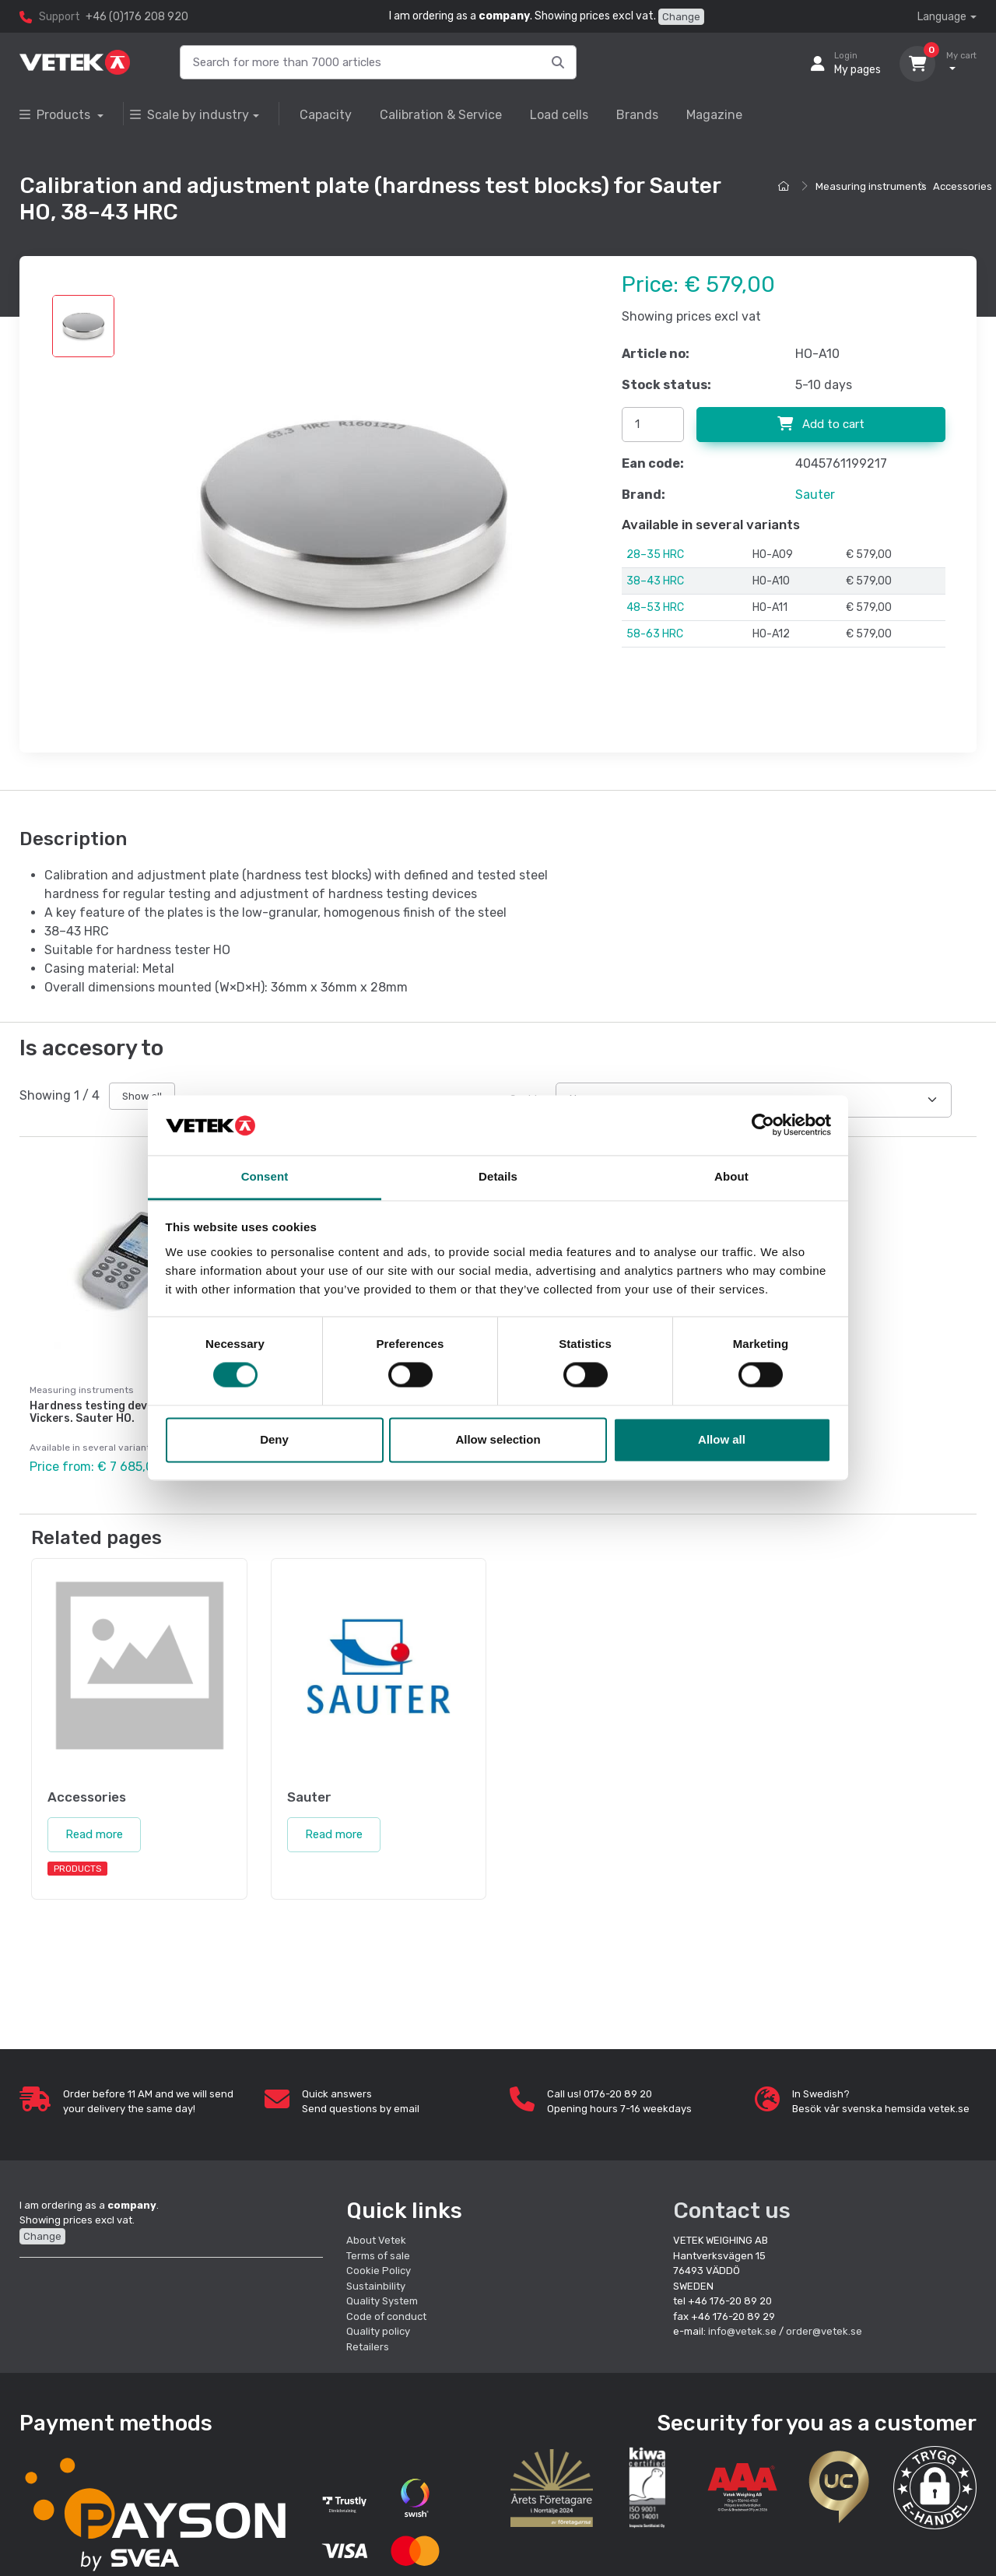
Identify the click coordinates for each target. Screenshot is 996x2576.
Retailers (367, 2347)
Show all (142, 1096)
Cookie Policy (378, 2270)
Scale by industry (189, 114)
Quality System (382, 2301)
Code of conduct (386, 2316)
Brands (637, 114)
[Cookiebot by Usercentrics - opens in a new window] (763, 1125)
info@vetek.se (742, 2331)
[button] (935, 2487)
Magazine (714, 114)
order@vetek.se (824, 2331)
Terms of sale (378, 2256)
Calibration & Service (441, 114)
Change (681, 17)
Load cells (559, 114)
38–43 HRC (655, 581)
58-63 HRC (654, 633)
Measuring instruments (871, 186)
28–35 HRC (655, 554)
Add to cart (820, 424)
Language (941, 16)
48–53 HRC (655, 607)
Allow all (721, 1439)
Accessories (962, 186)
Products (56, 114)
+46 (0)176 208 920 (137, 16)
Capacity (326, 114)
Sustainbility (377, 2286)
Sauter (815, 494)
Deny (274, 1439)
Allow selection (497, 1439)
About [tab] (731, 1176)
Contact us (732, 2210)
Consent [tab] (265, 1176)
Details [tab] (498, 1176)
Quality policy (378, 2331)
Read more (94, 1834)
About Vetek (376, 2240)
